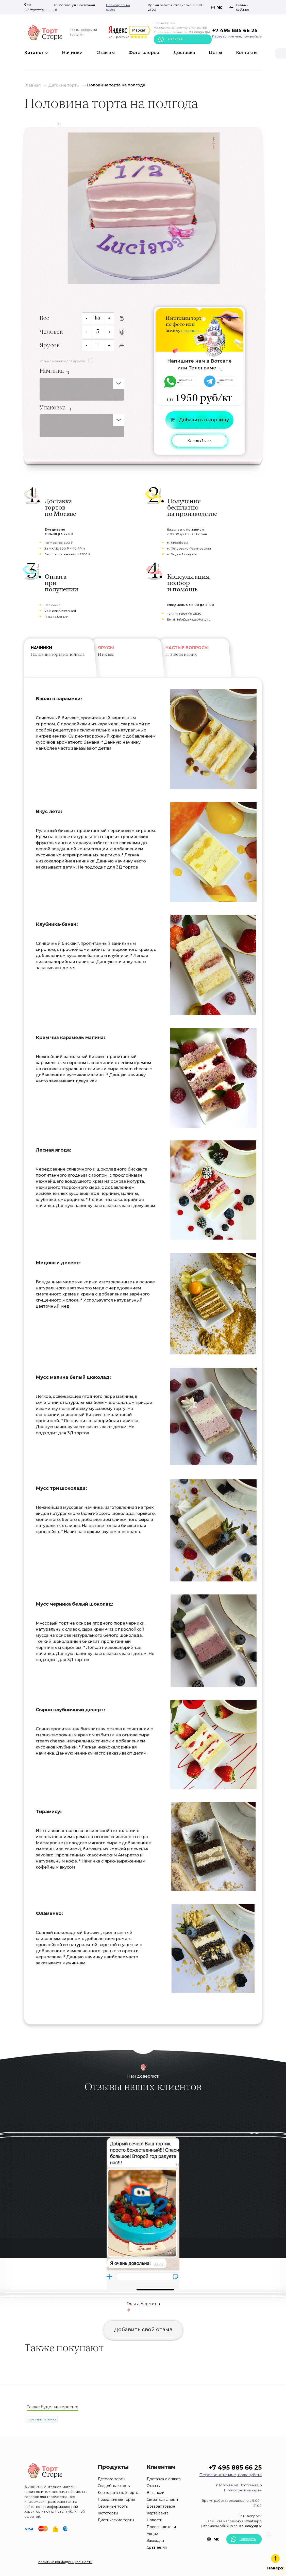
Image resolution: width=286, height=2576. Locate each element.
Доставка (184, 52)
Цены (215, 52)
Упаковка (55, 407)
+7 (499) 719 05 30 (188, 613)
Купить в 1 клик (199, 440)
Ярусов (50, 345)
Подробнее (190, 331)
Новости (154, 2520)
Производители (161, 2527)
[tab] (59, 658)
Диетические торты (116, 2520)
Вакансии (155, 2492)
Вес (44, 318)
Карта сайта (158, 2513)
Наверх (275, 2562)
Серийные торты (113, 2506)
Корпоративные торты (118, 2492)
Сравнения (157, 2547)
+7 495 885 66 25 (235, 30)
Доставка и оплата (164, 2479)
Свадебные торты (114, 2486)
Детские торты (64, 85)
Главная (32, 85)
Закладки (155, 2540)
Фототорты (108, 2513)
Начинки (72, 52)
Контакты (246, 52)
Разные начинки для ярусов (63, 361)
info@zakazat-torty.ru (194, 619)
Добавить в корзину (199, 420)
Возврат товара (161, 2506)
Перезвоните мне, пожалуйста (237, 36)
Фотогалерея (144, 52)
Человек (51, 331)
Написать (171, 39)
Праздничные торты (116, 2499)
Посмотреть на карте (243, 2490)
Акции (152, 2533)
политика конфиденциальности (65, 2562)
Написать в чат (178, 381)
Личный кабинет (239, 7)
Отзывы (105, 52)
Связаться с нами (162, 2499)
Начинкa (54, 370)
